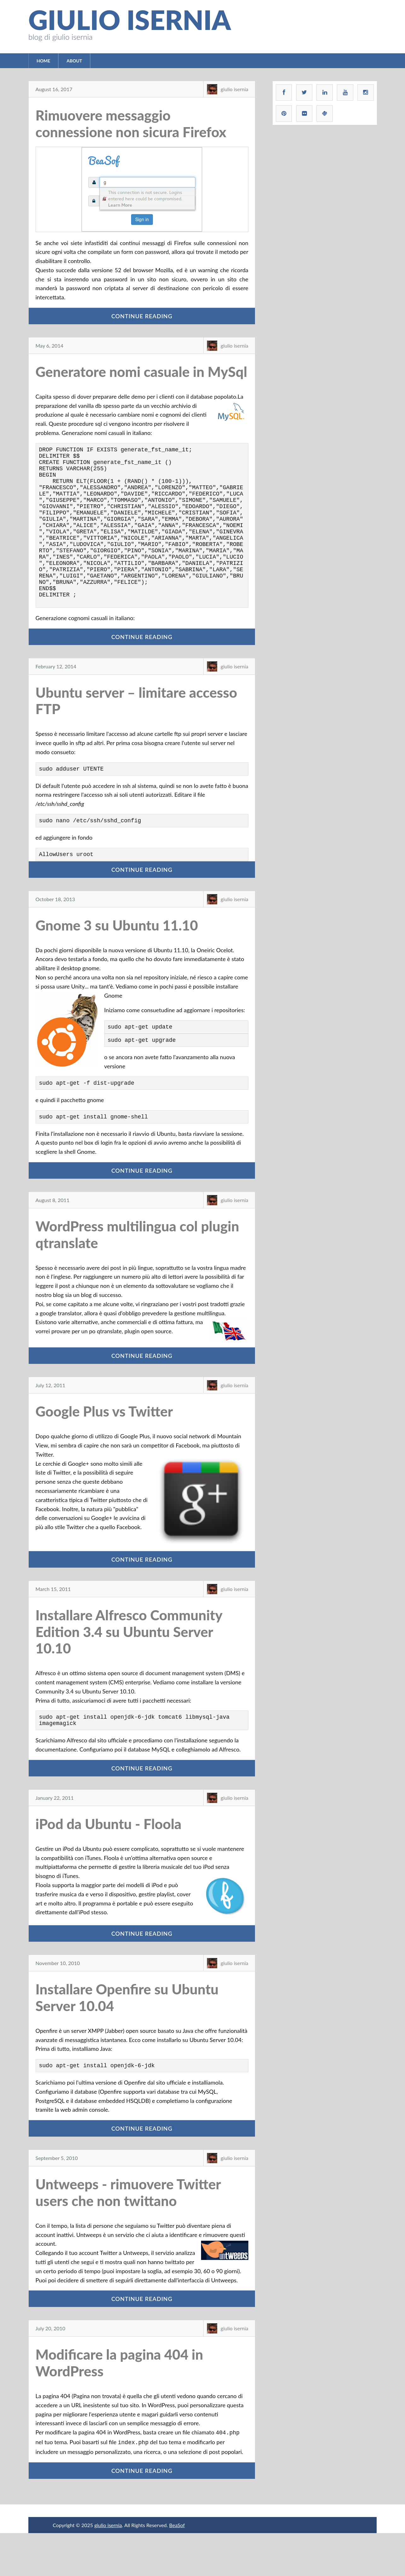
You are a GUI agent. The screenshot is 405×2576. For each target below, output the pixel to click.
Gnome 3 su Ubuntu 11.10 (117, 960)
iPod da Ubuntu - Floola (109, 1866)
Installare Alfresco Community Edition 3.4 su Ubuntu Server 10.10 (129, 1672)
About (74, 60)
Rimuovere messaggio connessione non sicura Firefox (131, 123)
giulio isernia (129, 19)
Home (43, 60)
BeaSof (177, 2568)
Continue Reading (141, 316)
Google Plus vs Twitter (104, 1451)
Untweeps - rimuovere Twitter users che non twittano (128, 2236)
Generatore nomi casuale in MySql (141, 371)
